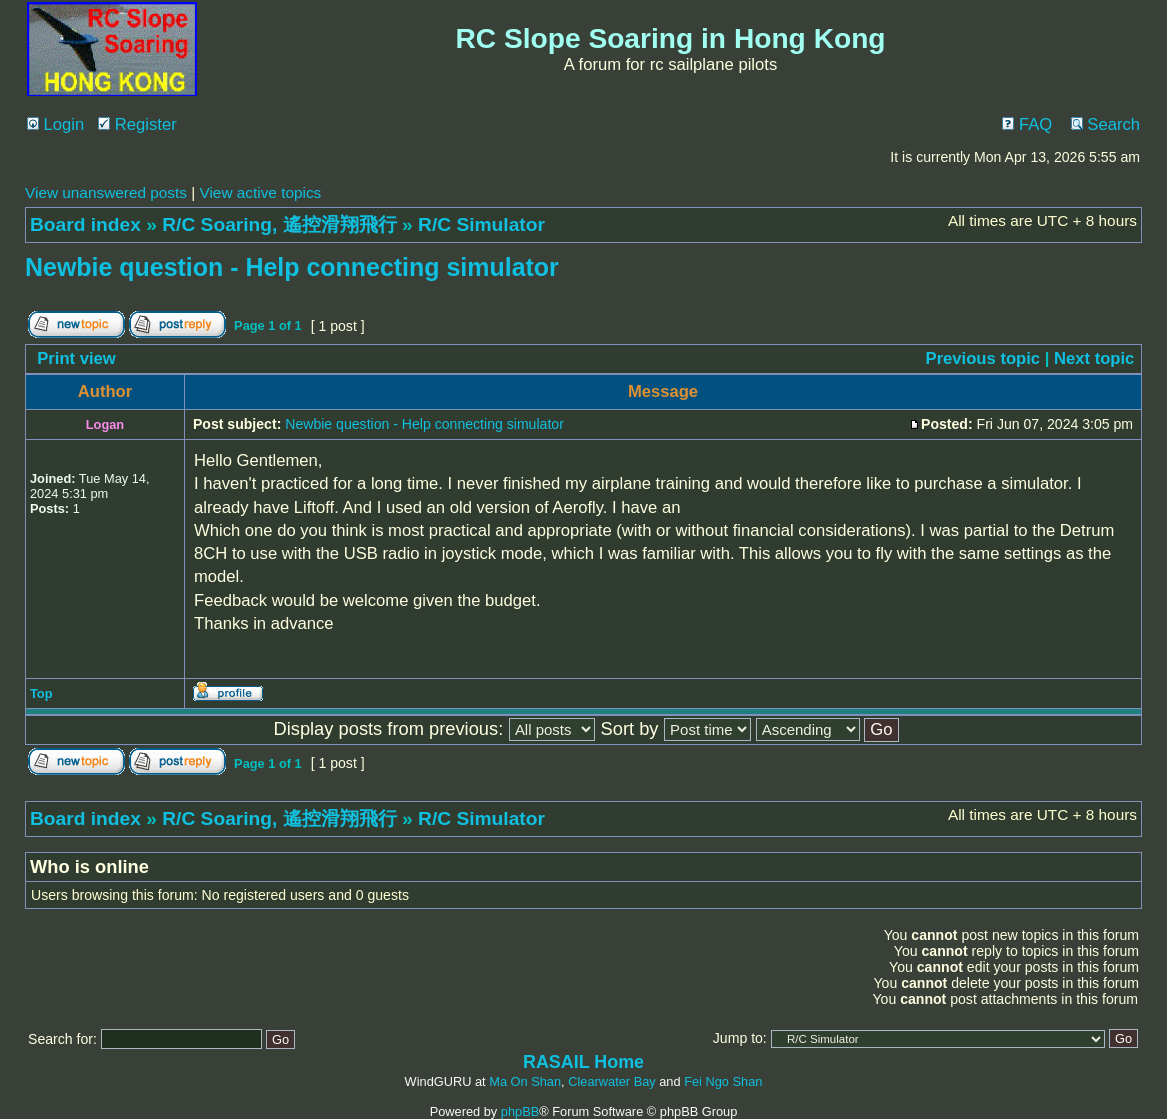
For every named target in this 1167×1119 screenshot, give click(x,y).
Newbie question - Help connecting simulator (292, 267)
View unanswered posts (106, 192)
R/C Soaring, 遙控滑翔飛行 (279, 224)
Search (1105, 124)
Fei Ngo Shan (723, 1081)
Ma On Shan (525, 1081)
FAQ (1027, 124)
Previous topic (983, 358)
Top (41, 693)
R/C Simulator (481, 224)
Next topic (1094, 358)
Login (55, 124)
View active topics (260, 192)
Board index (85, 224)
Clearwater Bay (611, 1081)
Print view (76, 358)
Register (137, 124)
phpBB (520, 1111)
